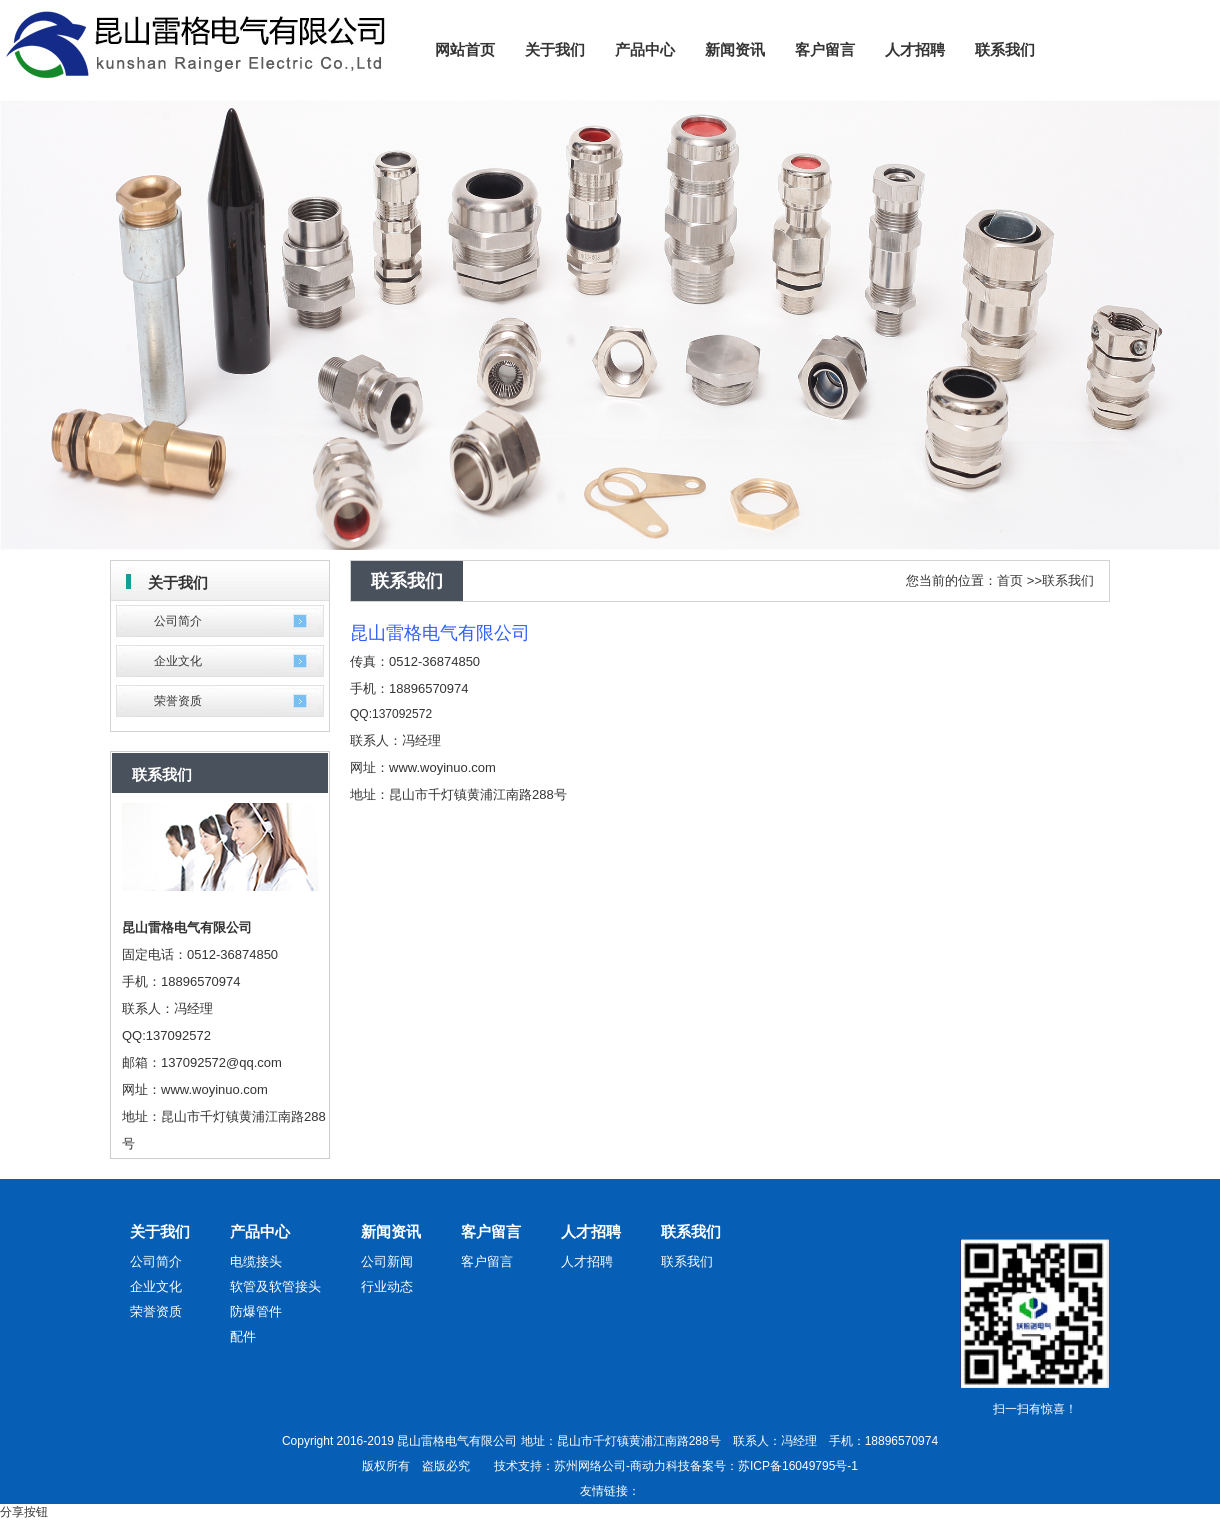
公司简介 (178, 621)
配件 (243, 1336)
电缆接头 (256, 1261)
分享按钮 (24, 1512)
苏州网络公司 (590, 1466)
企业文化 (178, 661)
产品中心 (260, 1231)
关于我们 (160, 1231)
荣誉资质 (178, 701)
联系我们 (1068, 580)
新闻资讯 (391, 1231)
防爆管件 (256, 1311)
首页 (1010, 580)
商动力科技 (660, 1466)
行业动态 (387, 1286)
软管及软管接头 (275, 1286)
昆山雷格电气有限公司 (440, 633)
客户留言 (491, 1231)
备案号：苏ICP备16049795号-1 (774, 1466)
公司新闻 (387, 1261)
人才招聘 (591, 1231)
